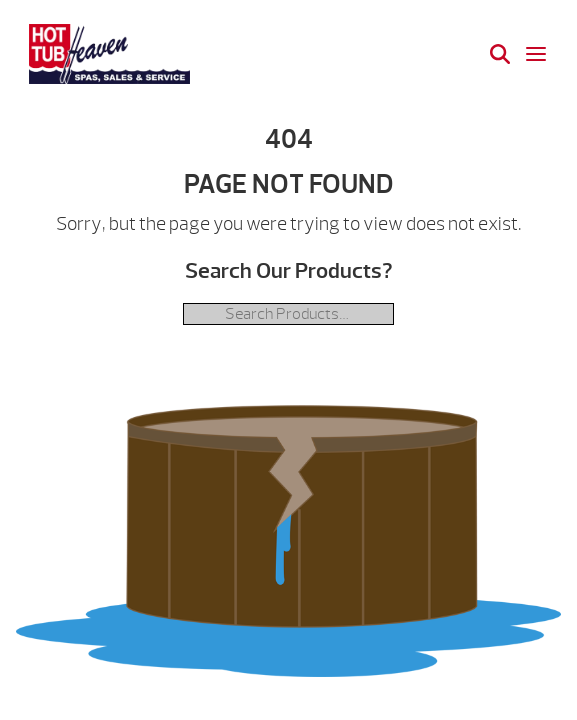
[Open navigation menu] (536, 54)
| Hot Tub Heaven (109, 54)
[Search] (500, 54)
